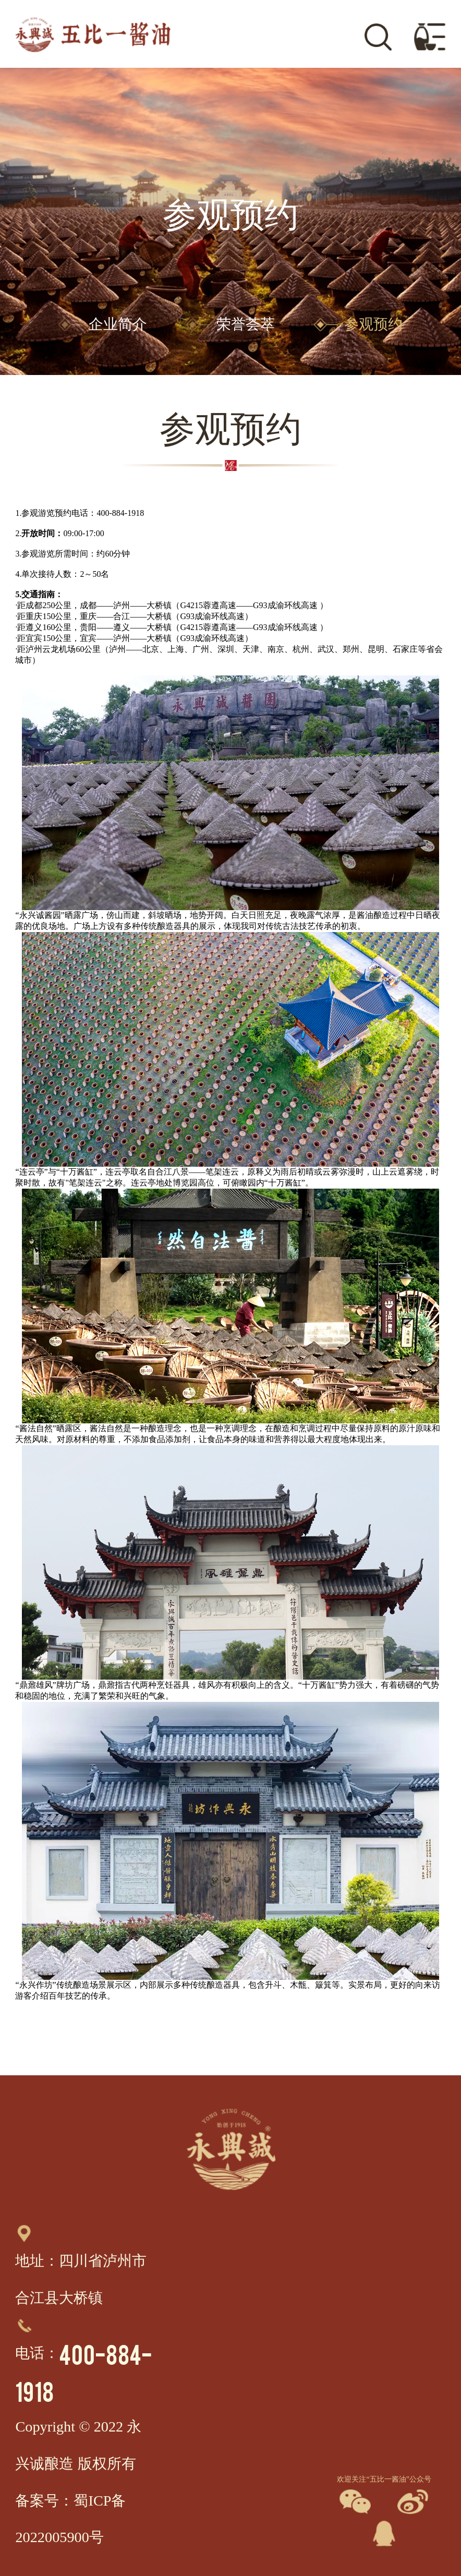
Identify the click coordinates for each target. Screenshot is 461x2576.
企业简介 (102, 324)
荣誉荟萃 (230, 324)
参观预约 (358, 324)
